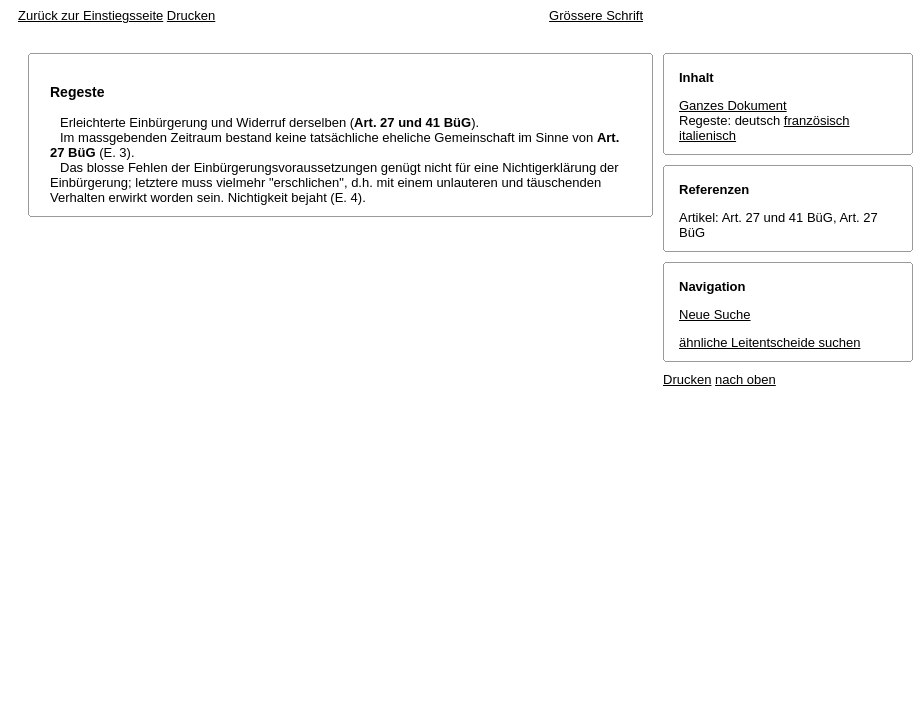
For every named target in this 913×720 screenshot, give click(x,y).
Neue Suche (715, 314)
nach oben (745, 379)
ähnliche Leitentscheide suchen (769, 342)
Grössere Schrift (596, 15)
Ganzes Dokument (733, 105)
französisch (817, 120)
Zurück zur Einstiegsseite (90, 15)
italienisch (707, 135)
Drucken (191, 15)
